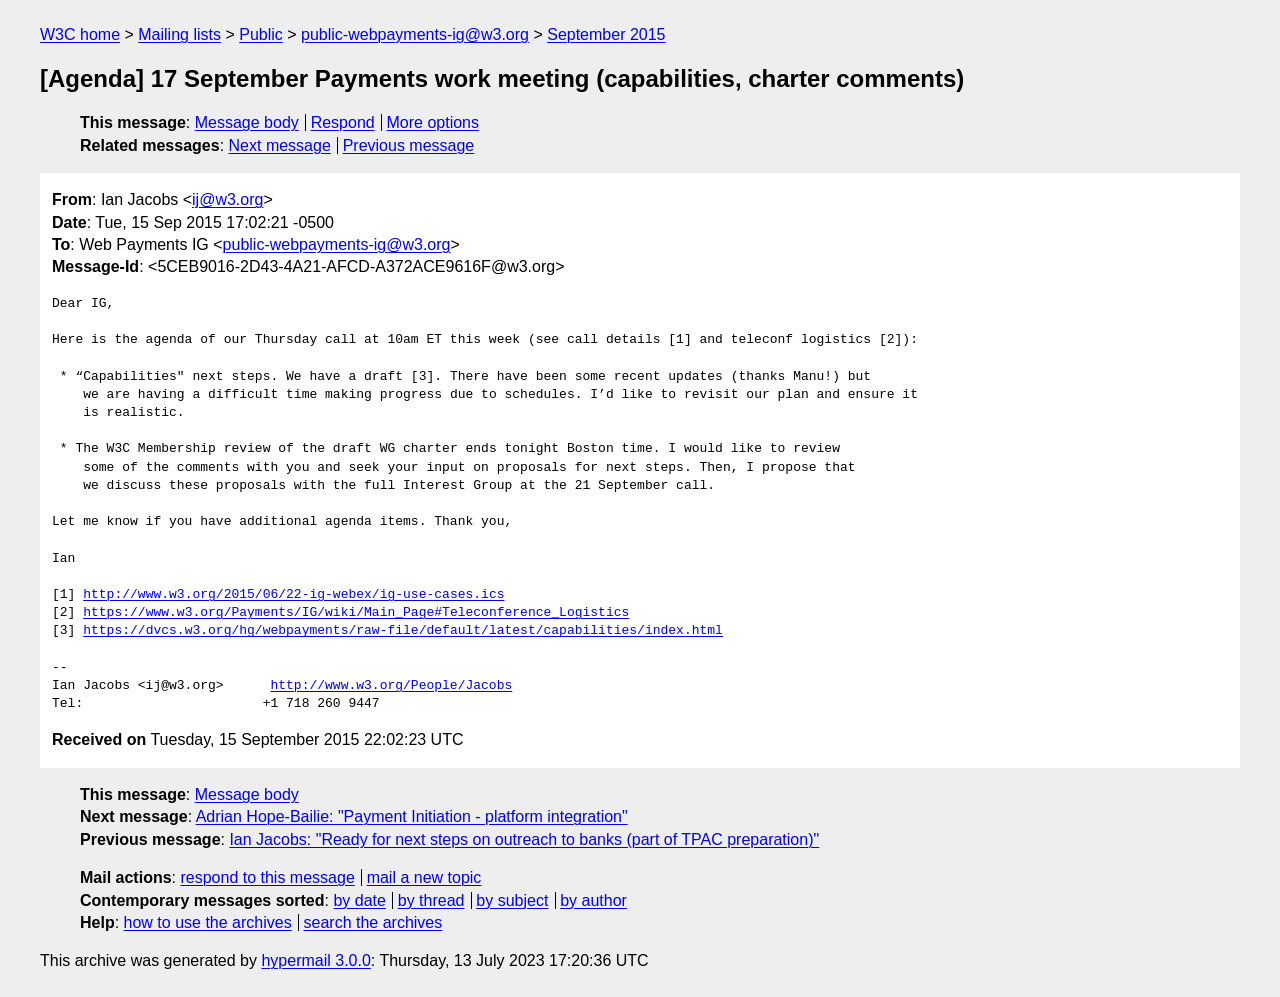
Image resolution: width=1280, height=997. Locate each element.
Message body (247, 122)
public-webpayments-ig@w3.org (415, 34)
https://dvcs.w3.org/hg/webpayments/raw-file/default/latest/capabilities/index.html (403, 631)
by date (359, 900)
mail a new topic (424, 877)
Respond (343, 122)
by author (593, 900)
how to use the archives (208, 922)
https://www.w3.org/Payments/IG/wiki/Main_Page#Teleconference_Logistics (356, 613)
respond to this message (267, 877)
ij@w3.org (227, 199)
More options (433, 122)
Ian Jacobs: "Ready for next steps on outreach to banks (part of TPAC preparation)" (524, 839)
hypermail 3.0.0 (315, 960)
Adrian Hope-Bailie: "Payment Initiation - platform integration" (412, 816)
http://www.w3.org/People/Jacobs (391, 686)
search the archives (373, 922)
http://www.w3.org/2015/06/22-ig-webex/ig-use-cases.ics (293, 595)
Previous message (409, 145)
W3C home (80, 34)
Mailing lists (179, 34)
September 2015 (606, 34)
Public (261, 34)
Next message (280, 145)
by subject (512, 900)
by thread (431, 900)
